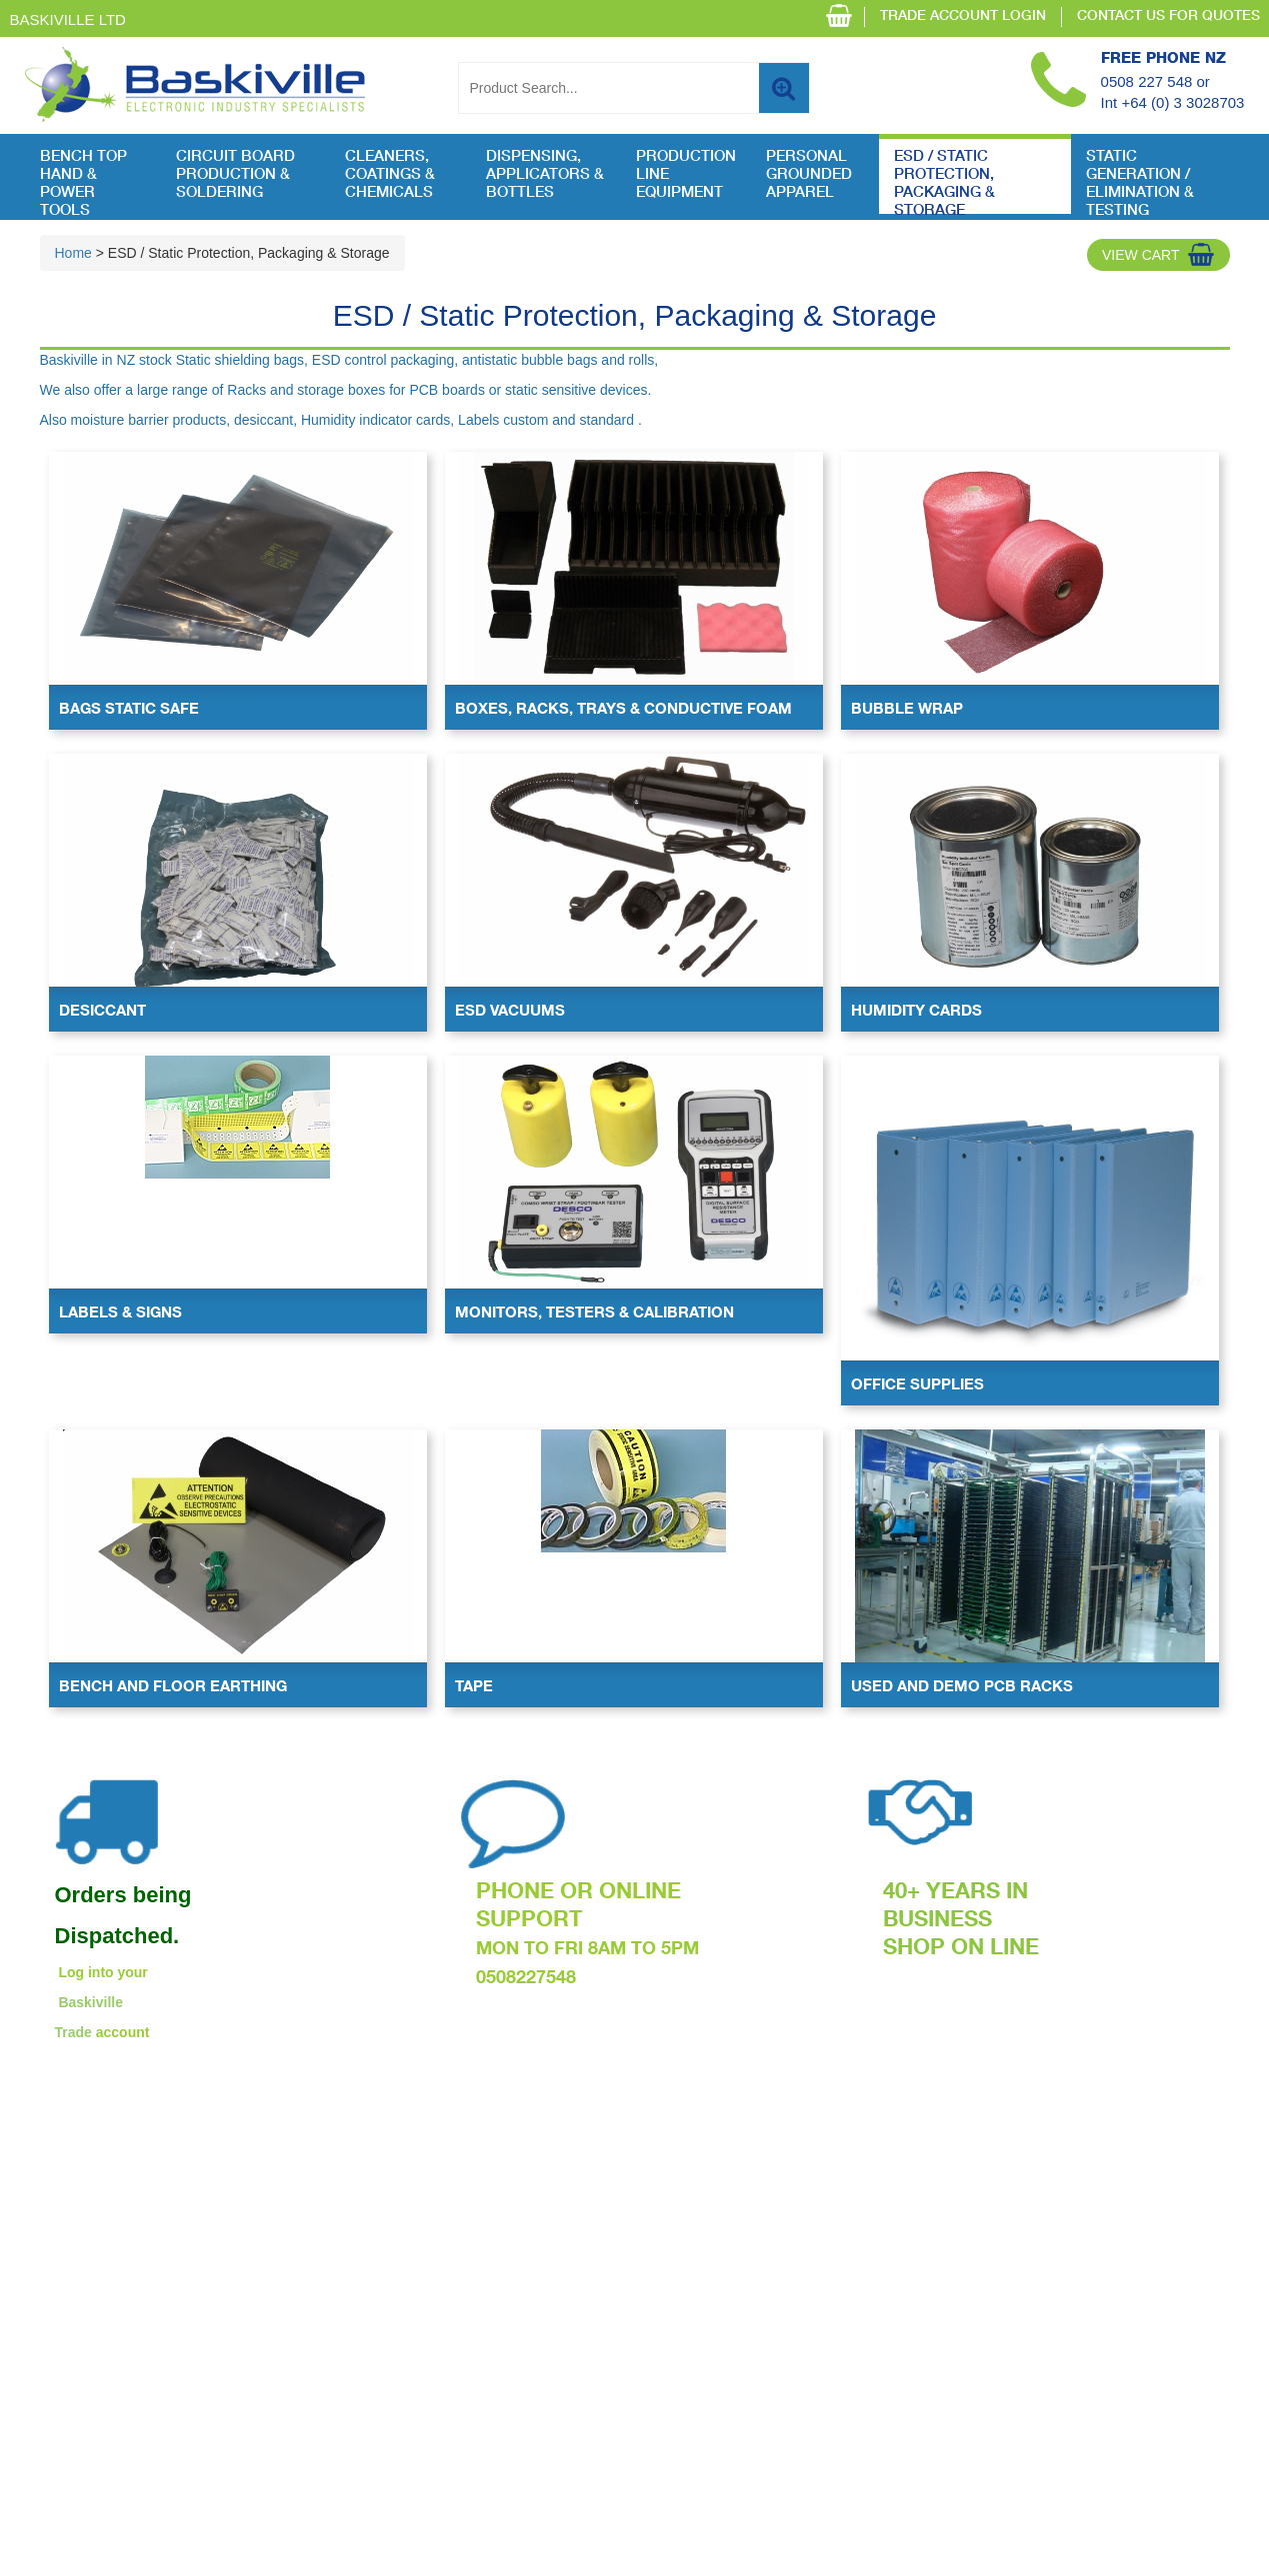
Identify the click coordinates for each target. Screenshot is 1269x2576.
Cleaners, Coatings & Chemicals (390, 175)
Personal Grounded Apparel (809, 175)
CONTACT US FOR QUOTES (1168, 17)
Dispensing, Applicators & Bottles (545, 175)
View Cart (1141, 255)
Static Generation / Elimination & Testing (1140, 182)
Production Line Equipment (686, 175)
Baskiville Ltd (68, 19)
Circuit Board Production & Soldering (235, 175)
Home (73, 253)
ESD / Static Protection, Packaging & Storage (944, 182)
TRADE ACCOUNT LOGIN (963, 17)
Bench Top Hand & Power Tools (83, 182)
